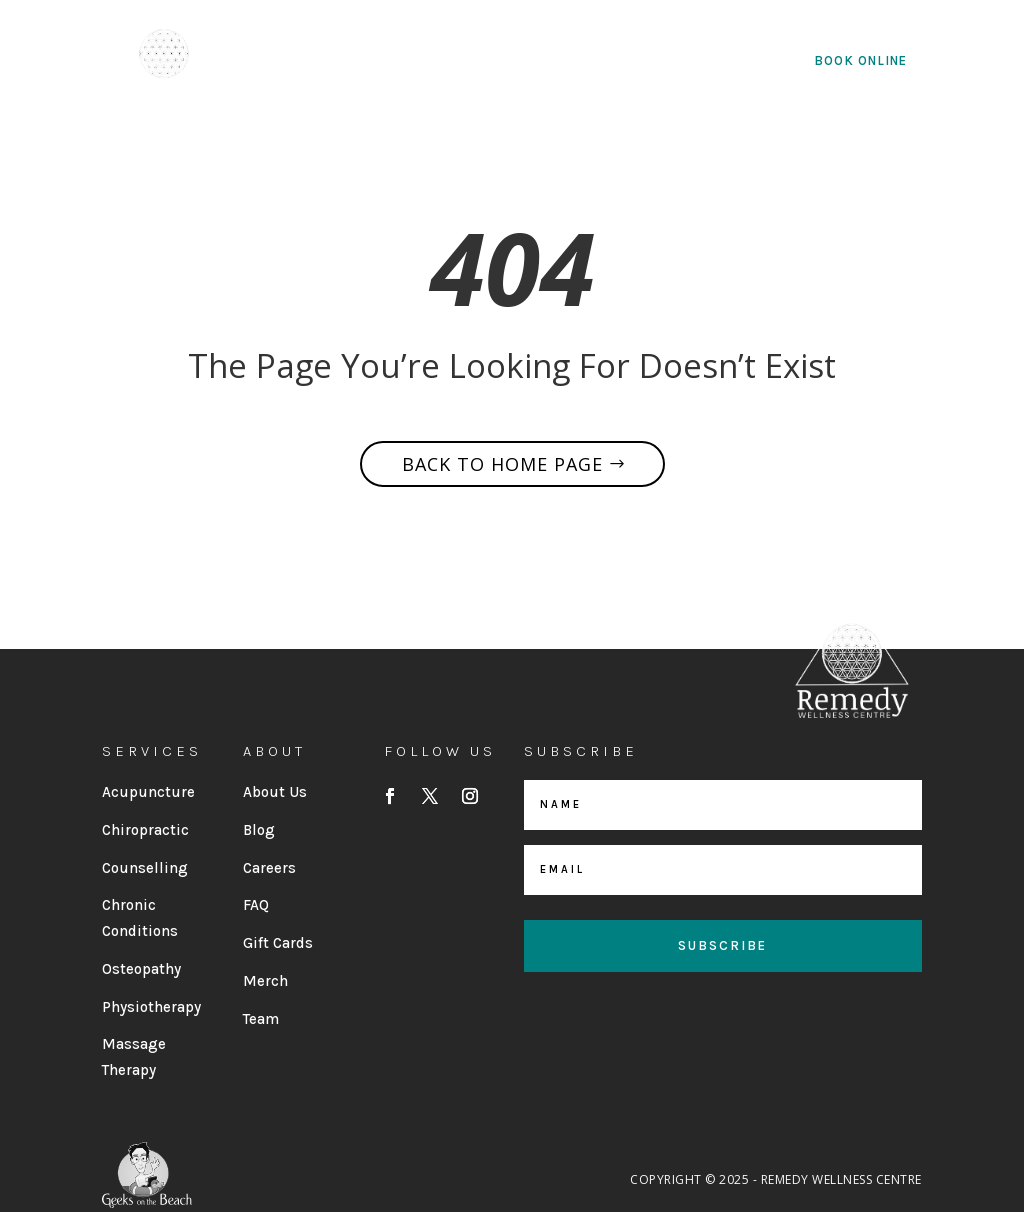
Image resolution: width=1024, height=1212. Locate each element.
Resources (617, 61)
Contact (740, 61)
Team (261, 1019)
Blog (259, 830)
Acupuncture (148, 792)
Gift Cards (278, 943)
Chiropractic (145, 830)
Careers (269, 868)
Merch (265, 981)
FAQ (256, 905)
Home (293, 61)
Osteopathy (141, 969)
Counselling (145, 868)
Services (493, 61)
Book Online (860, 60)
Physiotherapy (151, 1007)
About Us (376, 61)
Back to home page (502, 464)
